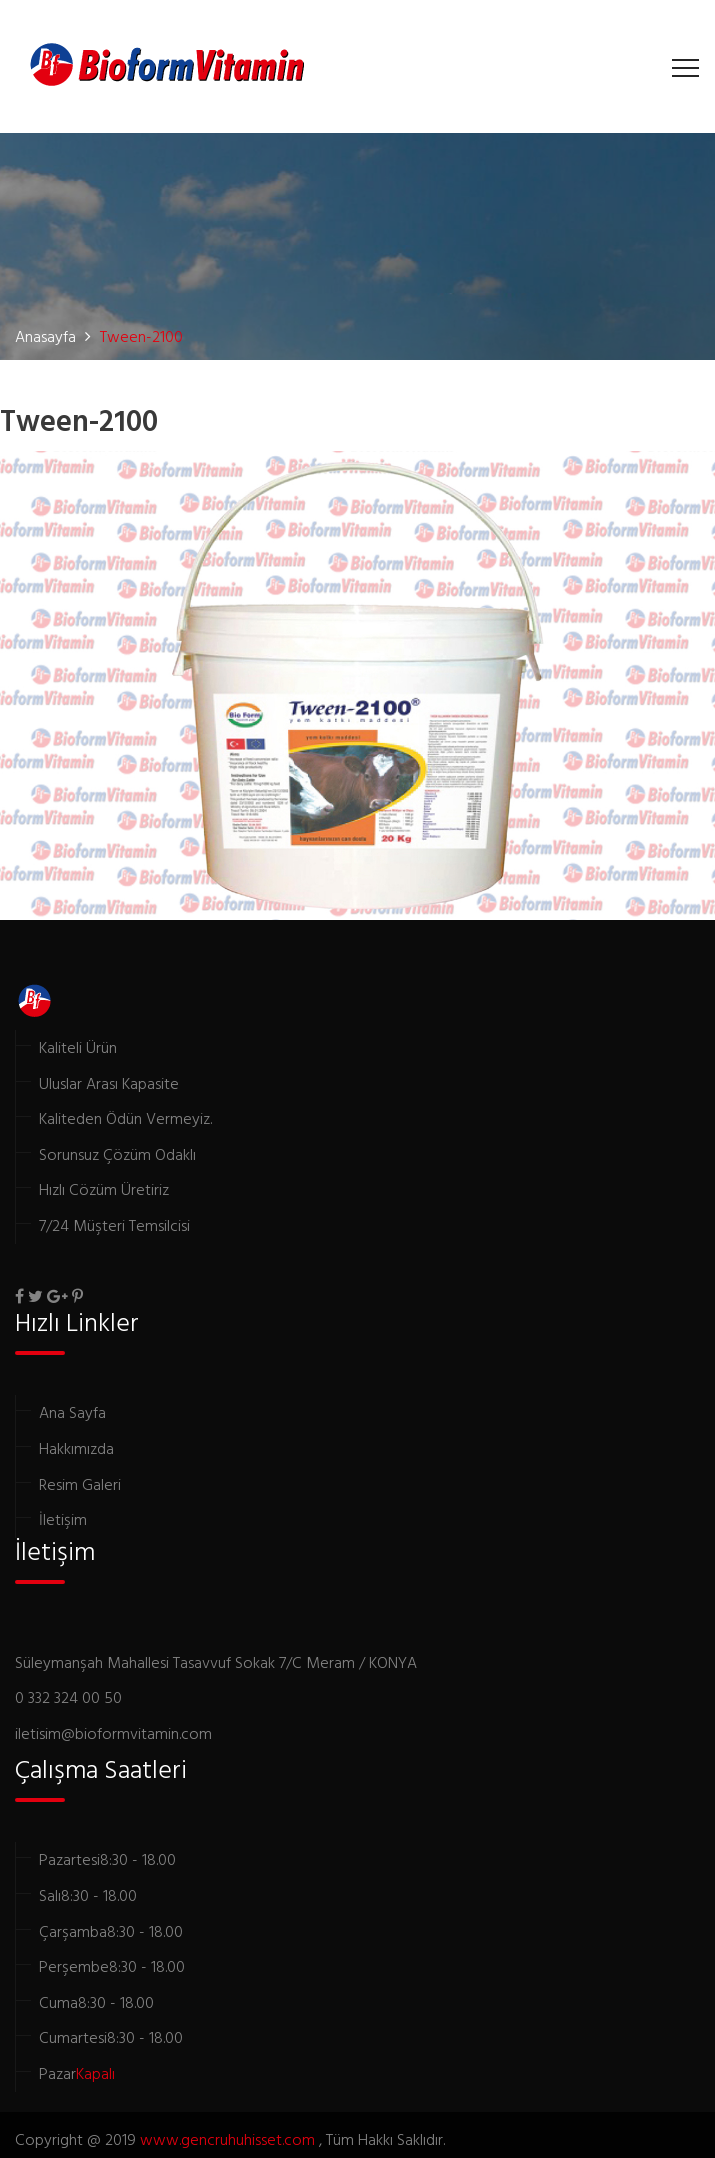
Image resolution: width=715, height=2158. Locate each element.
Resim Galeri (80, 1484)
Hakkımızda (76, 1448)
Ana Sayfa (72, 1412)
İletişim (63, 1519)
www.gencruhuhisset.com (229, 2139)
